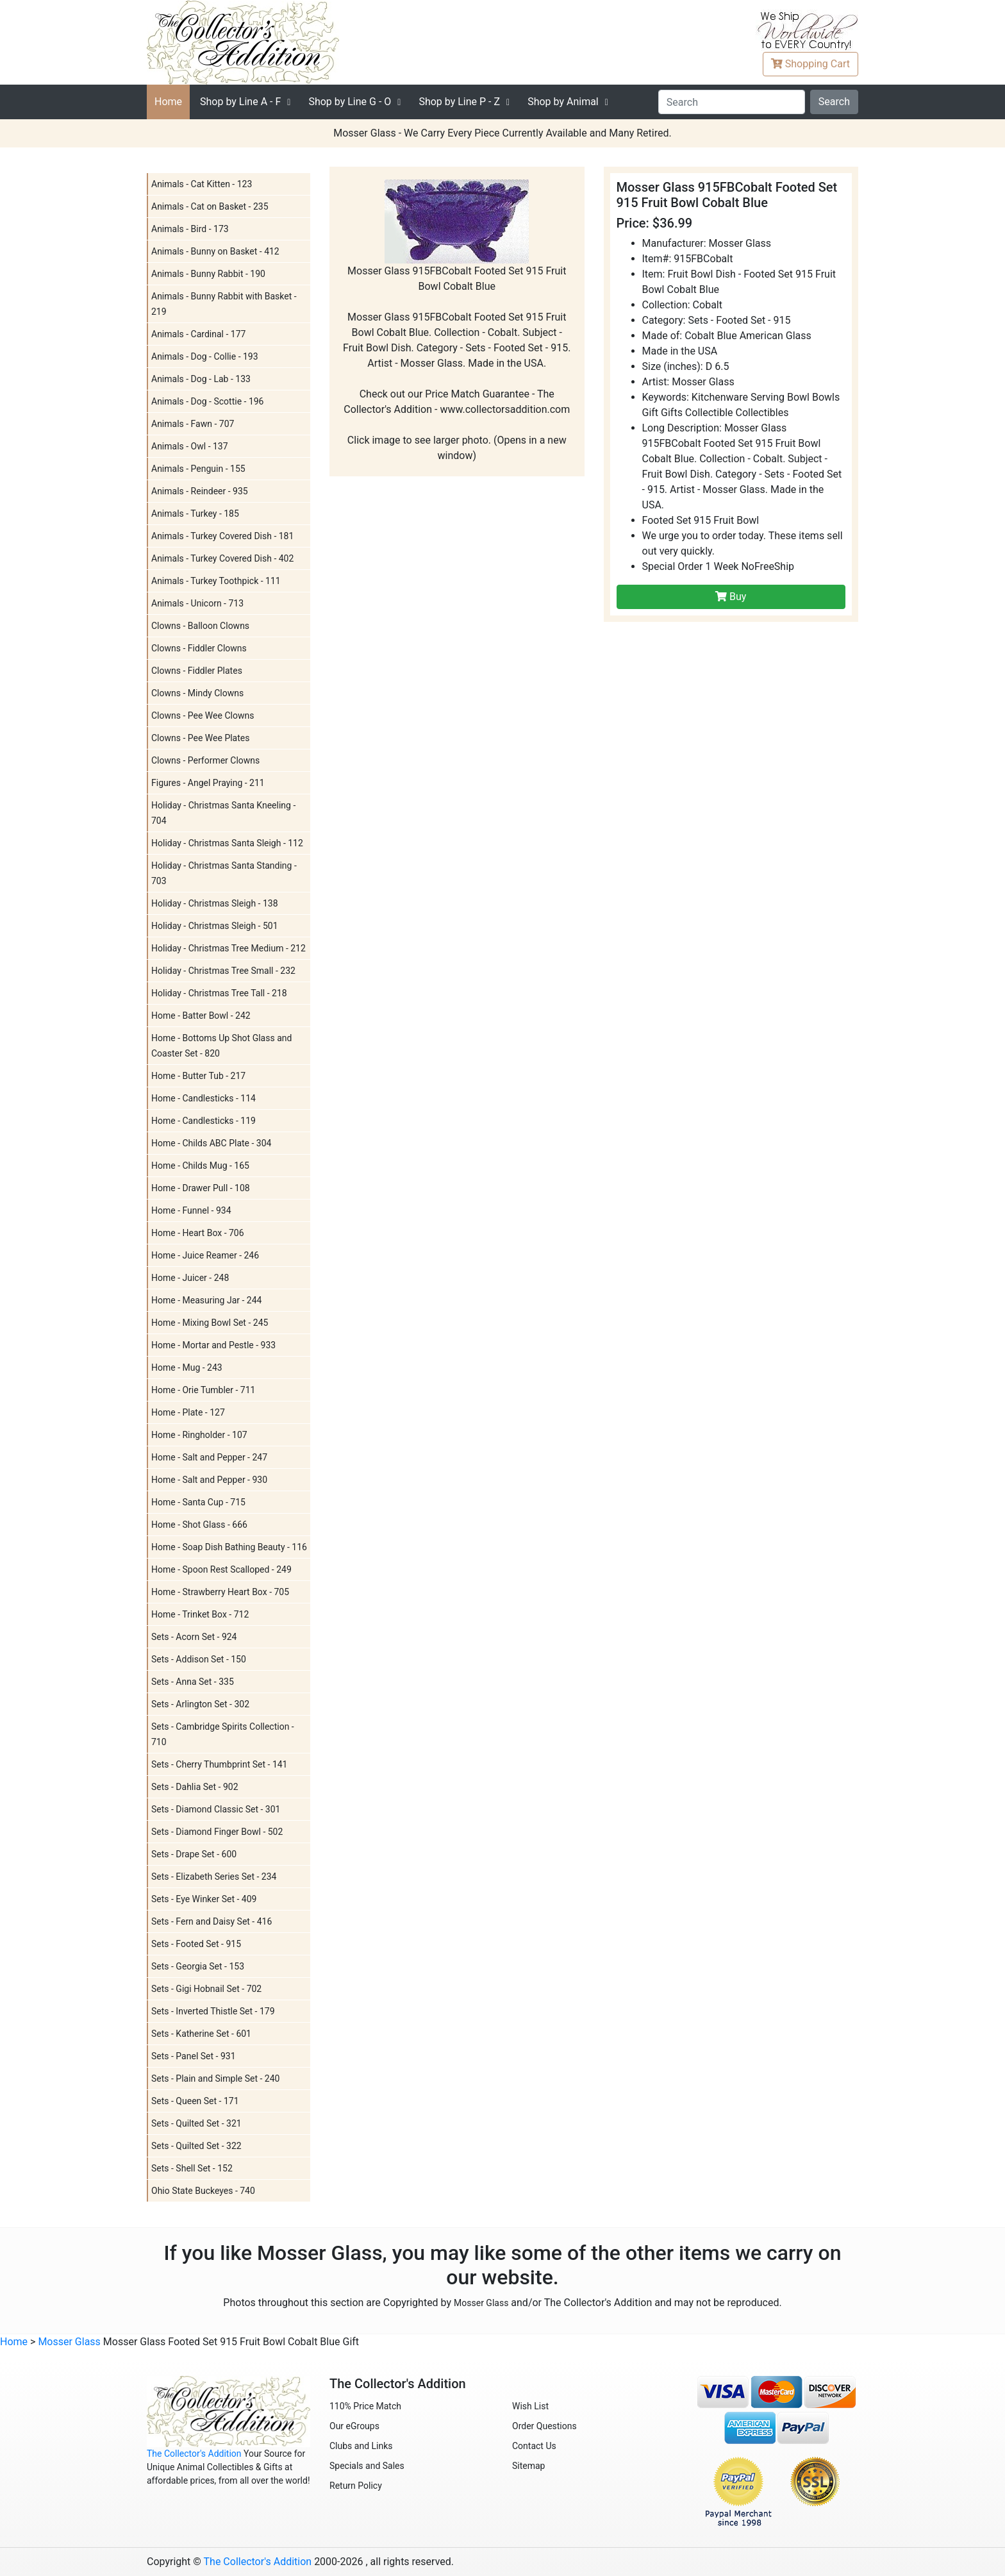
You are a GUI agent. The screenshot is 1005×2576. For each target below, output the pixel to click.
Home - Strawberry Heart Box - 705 (220, 1592)
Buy (730, 596)
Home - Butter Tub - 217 (198, 1076)
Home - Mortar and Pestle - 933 (213, 1345)
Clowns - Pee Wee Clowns (202, 715)
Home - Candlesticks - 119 (203, 1121)
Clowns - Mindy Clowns (197, 693)
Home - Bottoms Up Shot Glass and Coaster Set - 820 (221, 1045)
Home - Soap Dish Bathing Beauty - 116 (229, 1547)
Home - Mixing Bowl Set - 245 (209, 1322)
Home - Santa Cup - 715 (198, 1502)
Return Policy (355, 2485)
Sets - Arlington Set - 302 (200, 1704)
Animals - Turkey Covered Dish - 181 (222, 536)
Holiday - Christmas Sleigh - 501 (214, 926)
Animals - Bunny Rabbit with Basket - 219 (224, 304)
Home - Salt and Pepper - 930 (209, 1480)
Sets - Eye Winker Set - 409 (203, 1899)
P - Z (459, 102)
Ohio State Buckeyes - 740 (203, 2191)
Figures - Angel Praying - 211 (208, 783)
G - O (349, 102)
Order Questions (544, 2426)
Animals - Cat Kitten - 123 (201, 184)
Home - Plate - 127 (188, 1412)
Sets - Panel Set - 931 (193, 2056)
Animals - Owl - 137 (189, 446)
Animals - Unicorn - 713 (197, 603)
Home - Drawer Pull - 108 (200, 1188)
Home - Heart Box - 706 (197, 1233)
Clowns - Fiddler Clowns (199, 648)
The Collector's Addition (194, 2453)
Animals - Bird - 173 (190, 229)
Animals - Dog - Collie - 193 (204, 356)
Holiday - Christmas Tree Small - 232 (223, 971)
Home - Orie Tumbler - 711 (203, 1390)
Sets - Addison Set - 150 (198, 1659)
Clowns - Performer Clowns (205, 760)
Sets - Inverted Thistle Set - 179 (213, 2011)
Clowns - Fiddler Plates (196, 670)
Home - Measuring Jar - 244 (206, 1300)
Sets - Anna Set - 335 (192, 1682)
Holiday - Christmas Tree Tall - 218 (219, 993)
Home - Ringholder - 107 (199, 1435)
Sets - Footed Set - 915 (196, 1944)
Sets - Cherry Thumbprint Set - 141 (219, 1764)
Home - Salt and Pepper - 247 (209, 1457)
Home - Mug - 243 (186, 1367)
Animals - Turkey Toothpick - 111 (216, 581)
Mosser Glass (481, 2303)
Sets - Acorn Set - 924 (194, 1637)
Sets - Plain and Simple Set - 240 (215, 2078)
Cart (810, 64)
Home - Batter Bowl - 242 (201, 1015)
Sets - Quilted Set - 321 (196, 2123)
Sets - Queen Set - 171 (195, 2101)
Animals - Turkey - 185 (195, 513)
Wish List (530, 2406)
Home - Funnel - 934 (191, 1210)
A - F (240, 102)
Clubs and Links (361, 2446)
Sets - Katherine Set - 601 (201, 2033)
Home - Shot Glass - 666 (199, 1524)
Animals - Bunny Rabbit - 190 (208, 274)
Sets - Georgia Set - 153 (197, 1966)
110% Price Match (365, 2406)
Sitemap (528, 2466)
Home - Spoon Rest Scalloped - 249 (221, 1569)
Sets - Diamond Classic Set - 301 (215, 1809)
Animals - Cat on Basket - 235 (210, 206)
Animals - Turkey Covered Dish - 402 (222, 558)
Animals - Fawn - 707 (192, 424)
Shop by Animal (563, 102)
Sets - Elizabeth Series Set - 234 (213, 1876)
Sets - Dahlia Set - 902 (194, 1787)
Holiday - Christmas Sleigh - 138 (214, 903)
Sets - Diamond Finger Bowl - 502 (217, 1832)
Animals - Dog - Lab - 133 (201, 379)
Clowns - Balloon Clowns (200, 626)
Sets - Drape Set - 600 (194, 1854)
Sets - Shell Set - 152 (192, 2168)
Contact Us (534, 2446)
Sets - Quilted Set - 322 (196, 2146)
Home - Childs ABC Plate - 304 (211, 1143)
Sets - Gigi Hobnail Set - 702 (206, 1989)
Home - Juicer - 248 (190, 1278)
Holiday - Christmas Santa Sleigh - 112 (227, 843)
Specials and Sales (366, 2466)
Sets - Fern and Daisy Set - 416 (211, 1921)
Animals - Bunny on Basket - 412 (215, 251)
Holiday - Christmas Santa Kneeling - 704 (223, 813)
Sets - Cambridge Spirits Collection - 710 (222, 1734)
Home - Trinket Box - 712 (200, 1614)
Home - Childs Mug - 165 (200, 1165)
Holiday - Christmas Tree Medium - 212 (228, 948)
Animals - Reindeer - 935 (199, 491)
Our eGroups (354, 2426)
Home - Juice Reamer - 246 (205, 1255)
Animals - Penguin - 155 (198, 469)
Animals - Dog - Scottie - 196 (207, 401)
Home (168, 102)
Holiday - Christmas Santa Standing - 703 (224, 873)
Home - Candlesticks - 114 (203, 1098)
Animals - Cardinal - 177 (198, 334)
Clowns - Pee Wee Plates (200, 738)
